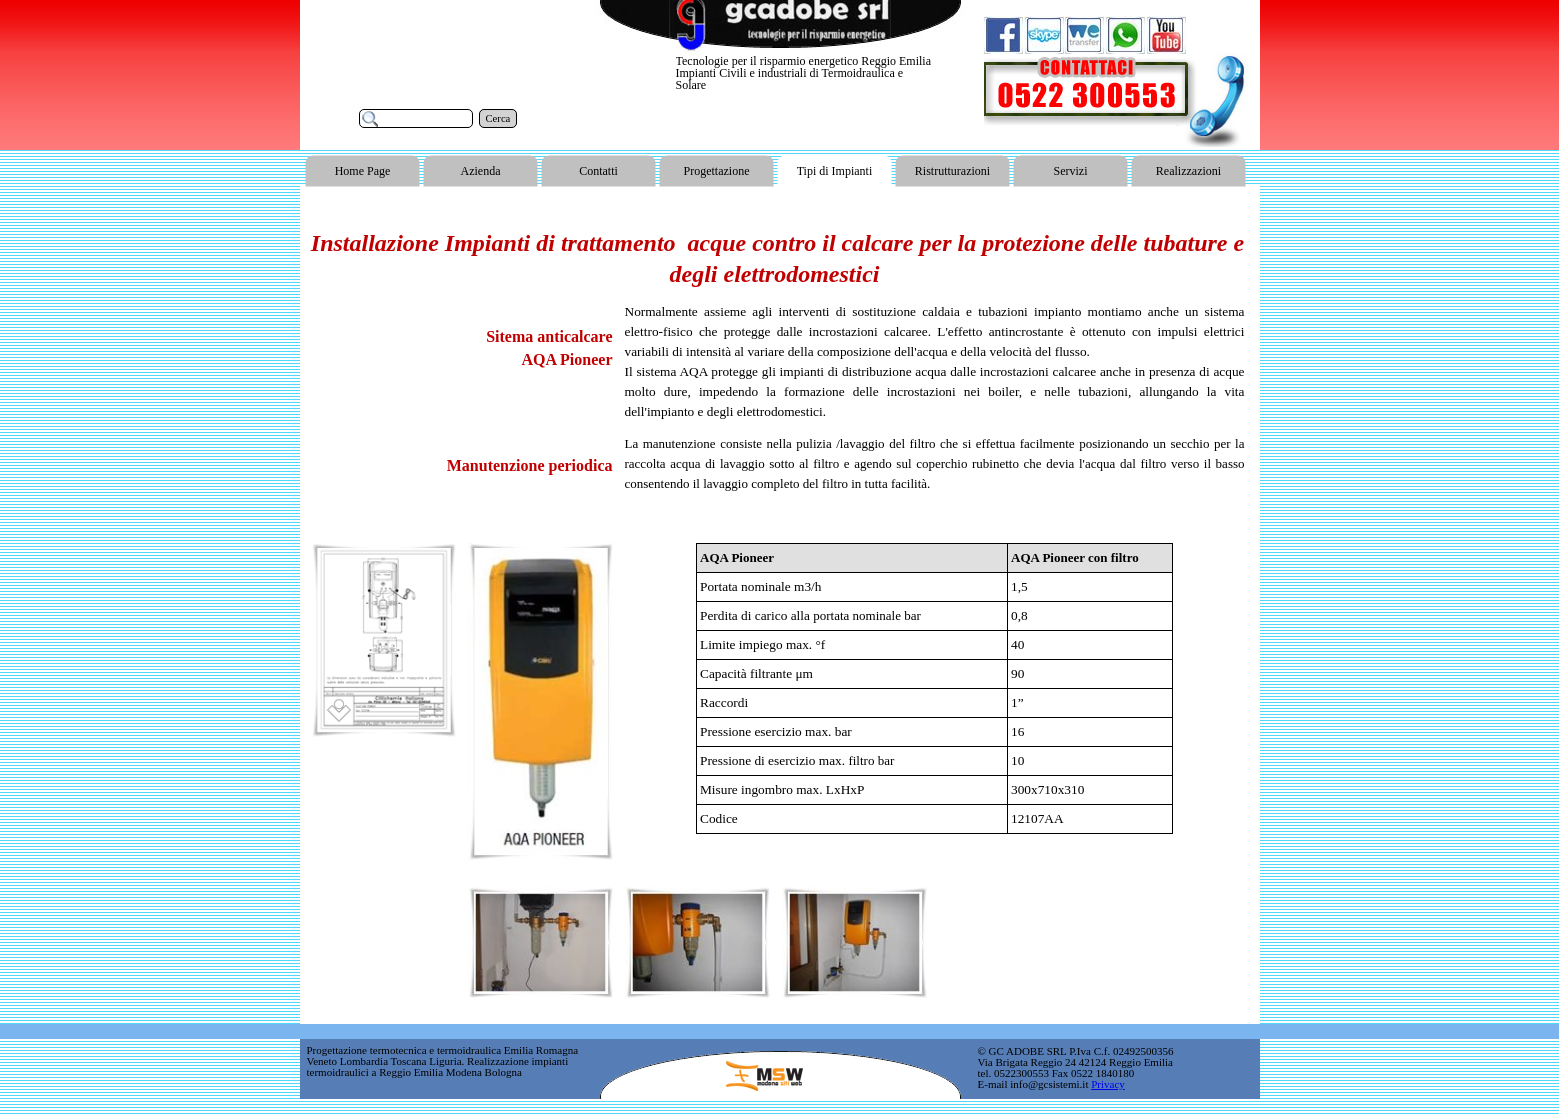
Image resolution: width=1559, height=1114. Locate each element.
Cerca (498, 118)
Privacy (1108, 1084)
